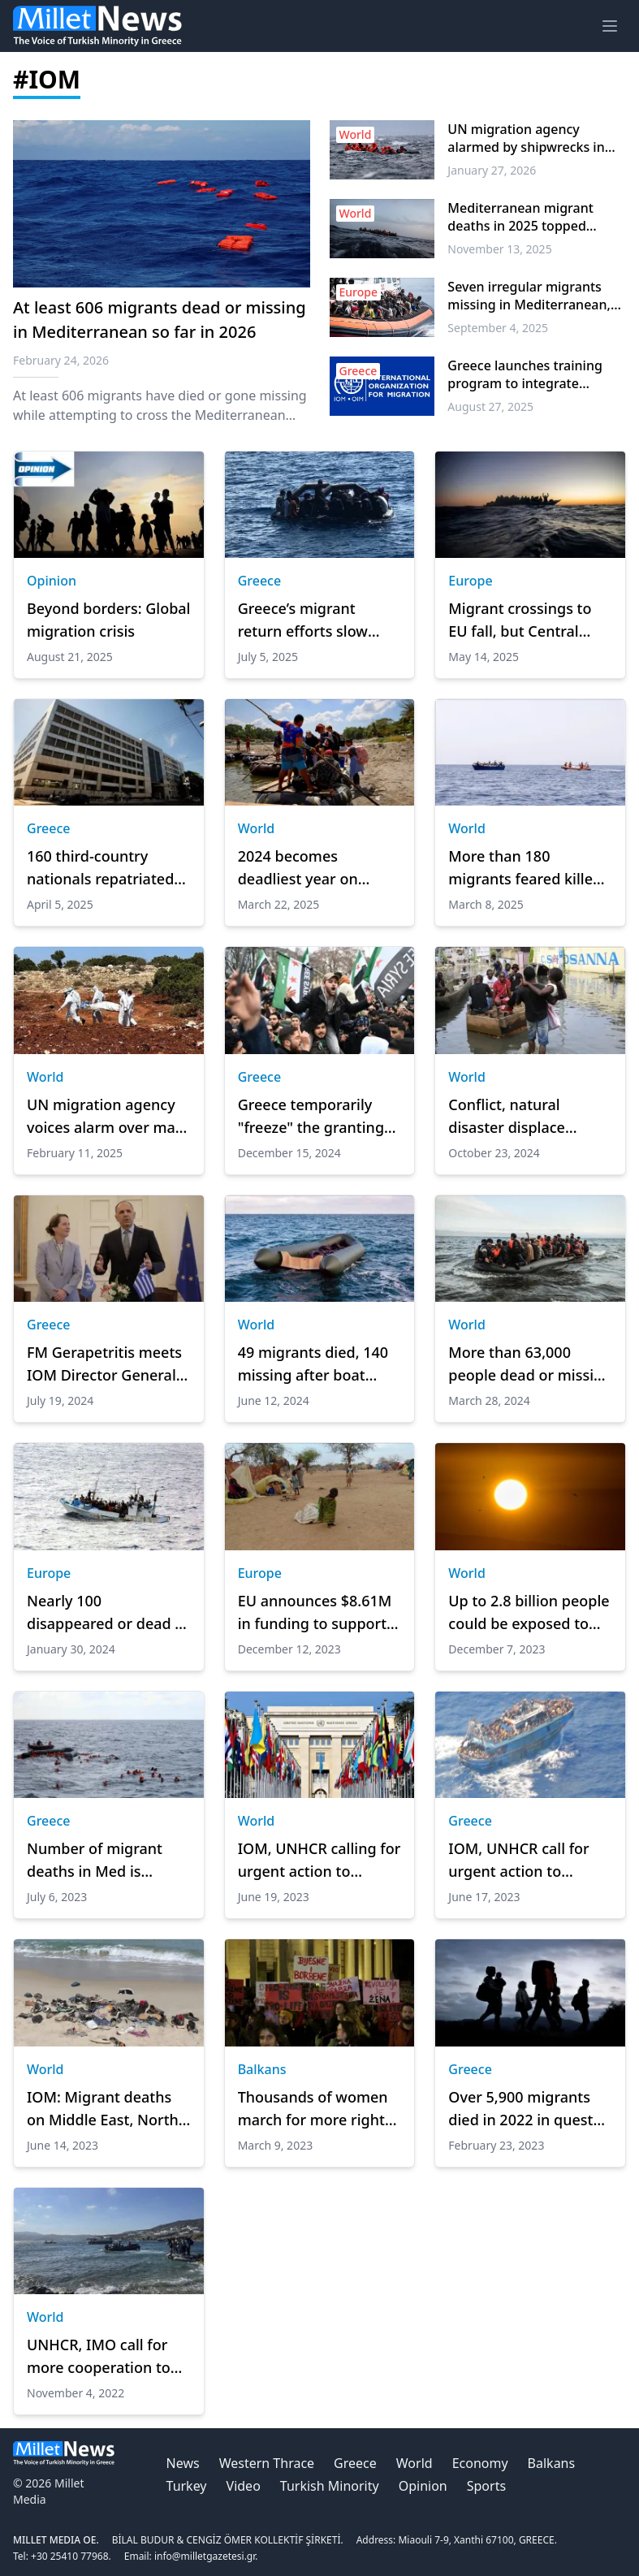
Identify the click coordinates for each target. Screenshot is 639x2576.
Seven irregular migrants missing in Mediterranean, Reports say (529, 295)
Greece (260, 581)
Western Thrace (266, 2463)
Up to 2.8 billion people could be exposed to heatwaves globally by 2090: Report (528, 1613)
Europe (470, 581)
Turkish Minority (329, 2486)
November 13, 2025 (499, 249)
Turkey (186, 2486)
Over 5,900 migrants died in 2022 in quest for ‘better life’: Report (525, 2109)
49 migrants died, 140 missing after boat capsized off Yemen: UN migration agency (313, 1364)
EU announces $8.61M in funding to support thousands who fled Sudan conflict (315, 1613)
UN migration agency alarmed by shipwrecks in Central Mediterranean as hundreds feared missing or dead (533, 138)
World (256, 828)
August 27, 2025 (490, 406)
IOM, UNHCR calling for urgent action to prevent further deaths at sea (319, 1860)
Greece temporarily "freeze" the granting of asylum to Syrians (311, 1117)
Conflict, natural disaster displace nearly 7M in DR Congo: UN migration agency (529, 1117)
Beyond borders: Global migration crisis (108, 620)
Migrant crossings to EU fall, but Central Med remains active (519, 620)
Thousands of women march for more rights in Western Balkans (315, 2109)
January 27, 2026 (491, 170)
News (183, 2463)
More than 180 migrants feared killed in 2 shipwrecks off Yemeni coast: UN (525, 868)
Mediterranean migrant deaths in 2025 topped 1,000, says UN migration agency (524, 217)
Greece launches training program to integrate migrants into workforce (524, 374)
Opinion (51, 581)
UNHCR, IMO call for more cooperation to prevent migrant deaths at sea (99, 2357)
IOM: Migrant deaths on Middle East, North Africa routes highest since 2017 (103, 2109)
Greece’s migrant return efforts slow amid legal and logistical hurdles (303, 620)
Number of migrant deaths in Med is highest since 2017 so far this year (101, 1860)
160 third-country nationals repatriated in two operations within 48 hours (100, 868)
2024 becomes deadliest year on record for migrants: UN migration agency (312, 868)
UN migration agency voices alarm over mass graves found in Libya (108, 1117)
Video (244, 2486)
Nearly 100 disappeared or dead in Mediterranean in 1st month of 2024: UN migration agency (107, 1613)
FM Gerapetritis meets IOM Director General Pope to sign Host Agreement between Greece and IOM (104, 1364)
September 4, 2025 (497, 327)
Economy (480, 2463)
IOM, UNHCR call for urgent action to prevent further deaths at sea (527, 1860)
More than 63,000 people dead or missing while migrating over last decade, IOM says (529, 1364)
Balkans (262, 2069)
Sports (486, 2486)
